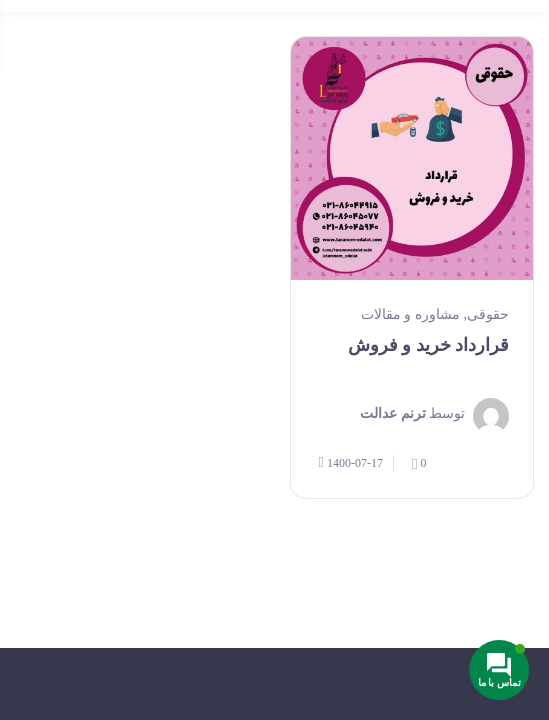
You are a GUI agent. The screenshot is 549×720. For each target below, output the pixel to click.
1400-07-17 (351, 462)
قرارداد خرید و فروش (429, 345)
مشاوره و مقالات (410, 314)
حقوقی (488, 314)
